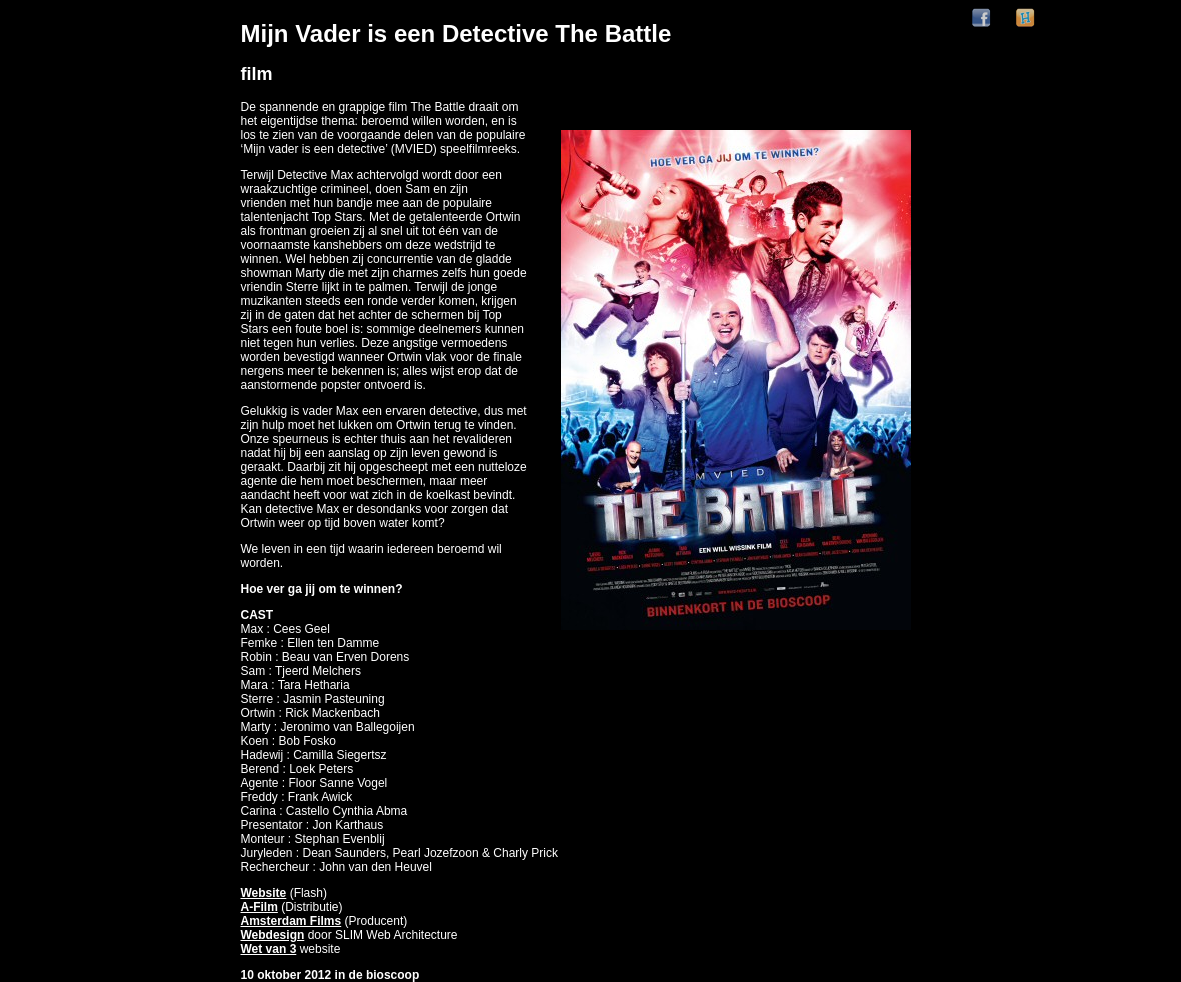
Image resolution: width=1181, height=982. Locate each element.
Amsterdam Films (291, 921)
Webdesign (273, 935)
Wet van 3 (269, 949)
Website (264, 893)
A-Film (259, 907)
